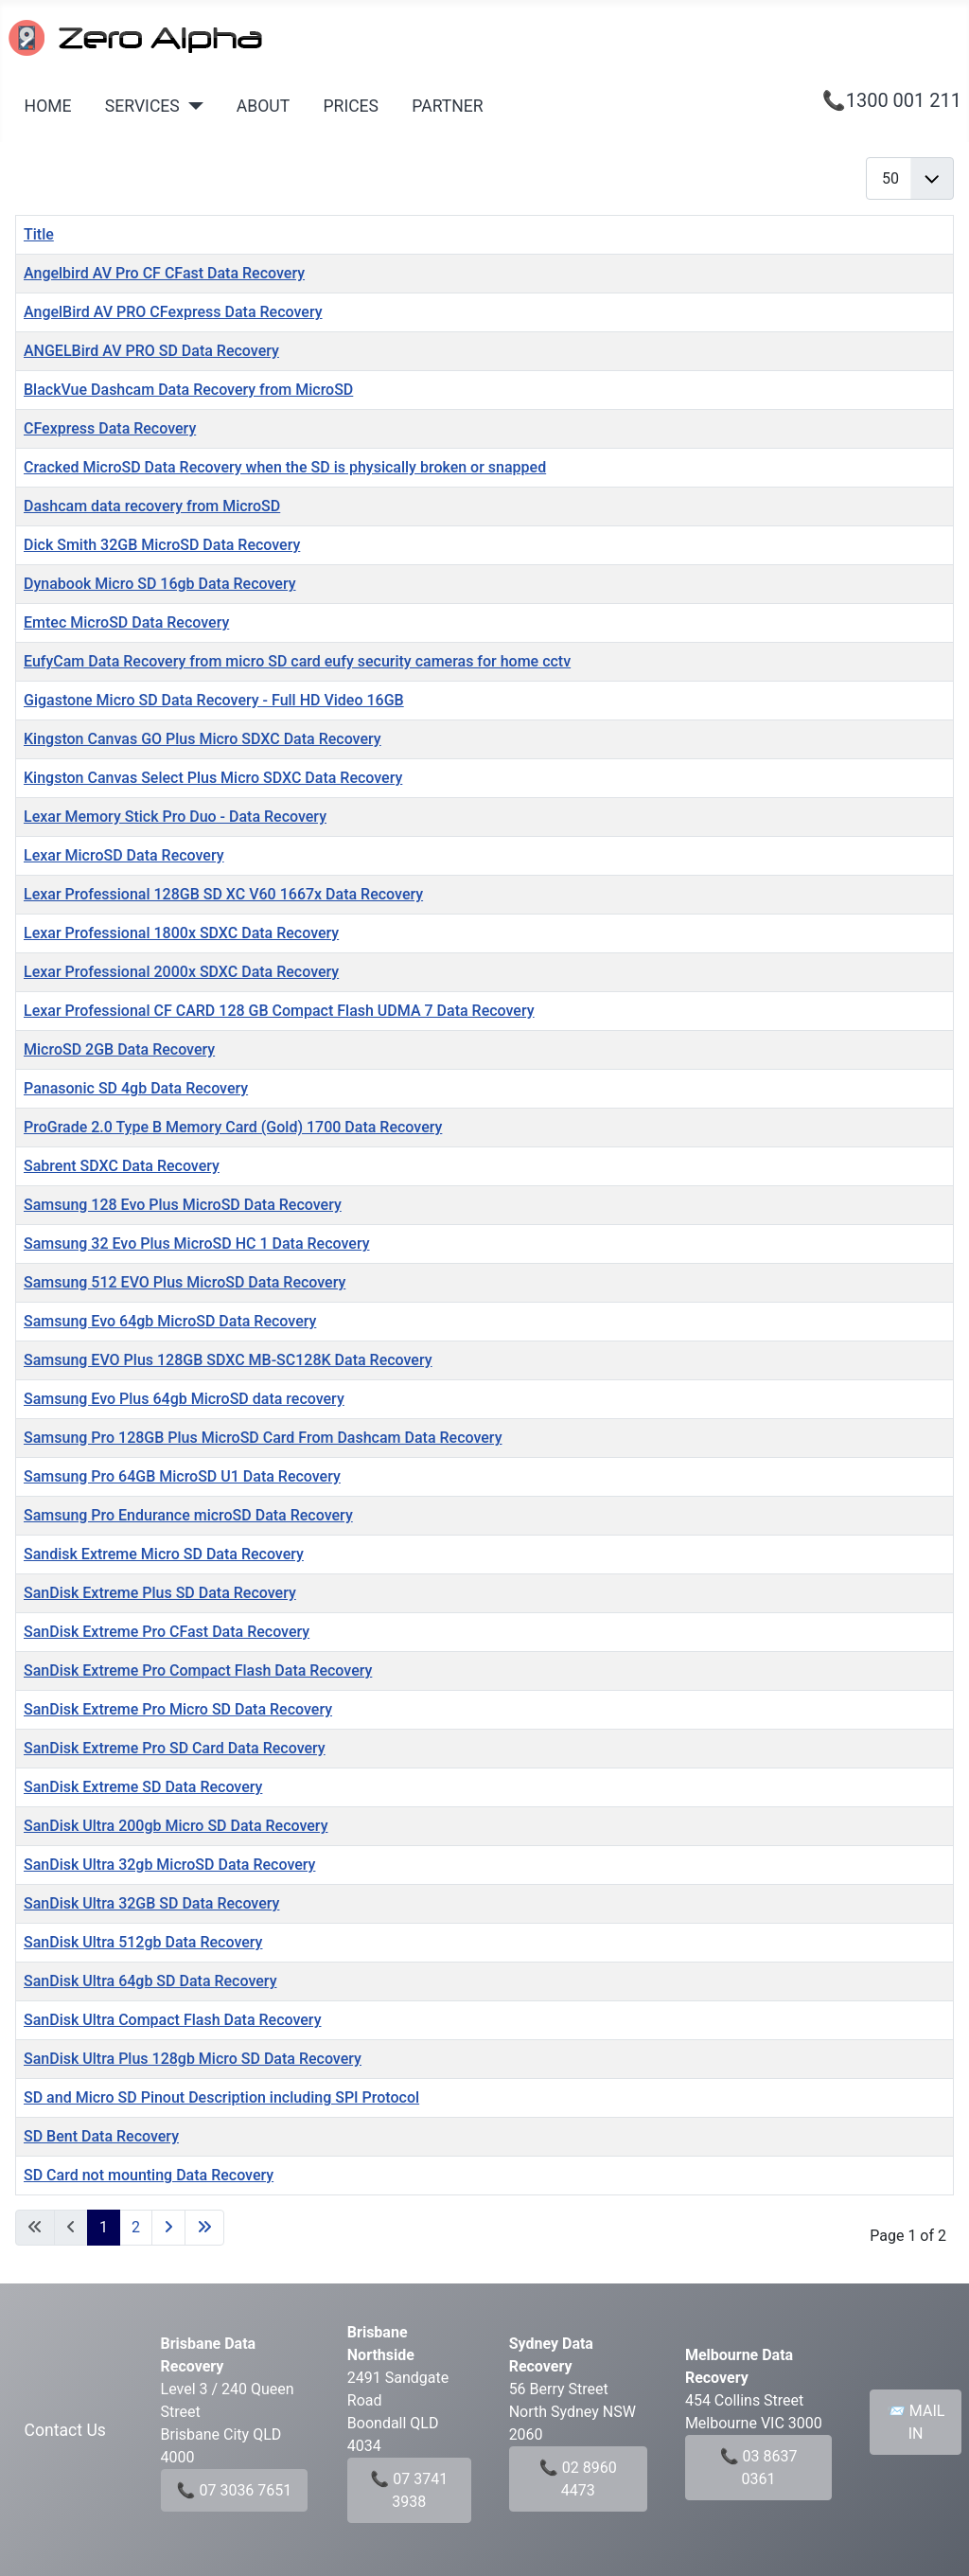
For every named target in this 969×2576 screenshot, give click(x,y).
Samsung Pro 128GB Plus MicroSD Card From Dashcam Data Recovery (263, 1438)
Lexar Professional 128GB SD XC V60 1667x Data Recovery (223, 894)
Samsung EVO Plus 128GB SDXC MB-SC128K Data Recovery (228, 1360)
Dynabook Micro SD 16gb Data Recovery (160, 584)
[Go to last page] (204, 2228)
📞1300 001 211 (891, 100)
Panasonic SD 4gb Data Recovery (136, 1088)
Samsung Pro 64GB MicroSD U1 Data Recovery (182, 1476)
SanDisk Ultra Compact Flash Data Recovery (173, 2020)
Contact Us (65, 2430)
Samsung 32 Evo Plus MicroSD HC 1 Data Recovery (197, 1243)
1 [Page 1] (103, 2227)
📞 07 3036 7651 (234, 2490)
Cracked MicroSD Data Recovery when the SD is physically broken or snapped (285, 467)
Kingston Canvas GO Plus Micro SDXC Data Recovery (202, 739)
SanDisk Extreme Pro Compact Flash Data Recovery (198, 1670)
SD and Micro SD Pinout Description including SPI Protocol (221, 2097)
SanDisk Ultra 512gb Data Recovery (143, 1942)
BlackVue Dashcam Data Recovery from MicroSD (188, 390)
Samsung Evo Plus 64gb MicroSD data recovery (184, 1399)
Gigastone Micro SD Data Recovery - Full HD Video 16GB (214, 700)
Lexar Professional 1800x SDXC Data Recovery (181, 933)
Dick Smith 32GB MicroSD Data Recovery (162, 545)
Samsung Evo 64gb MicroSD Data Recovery (170, 1321)
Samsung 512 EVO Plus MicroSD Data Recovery (184, 1282)
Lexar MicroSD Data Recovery (124, 855)
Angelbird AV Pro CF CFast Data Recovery (164, 273)
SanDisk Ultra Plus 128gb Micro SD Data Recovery (192, 2059)
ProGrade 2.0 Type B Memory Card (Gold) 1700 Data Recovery (233, 1127)
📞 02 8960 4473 (578, 2479)
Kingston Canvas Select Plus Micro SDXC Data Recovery (213, 778)
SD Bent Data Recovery (101, 2136)
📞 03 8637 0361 (759, 2467)
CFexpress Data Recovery (110, 428)
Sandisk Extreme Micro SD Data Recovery (164, 1554)
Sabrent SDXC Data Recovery (122, 1166)
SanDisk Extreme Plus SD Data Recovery (160, 1593)
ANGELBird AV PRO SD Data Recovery (151, 351)
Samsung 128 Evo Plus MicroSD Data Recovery (183, 1205)
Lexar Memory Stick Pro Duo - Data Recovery (175, 817)
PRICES (351, 106)
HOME (48, 106)
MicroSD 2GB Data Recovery (119, 1049)
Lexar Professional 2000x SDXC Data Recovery (181, 972)
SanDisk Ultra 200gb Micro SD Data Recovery (176, 1826)
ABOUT (263, 106)
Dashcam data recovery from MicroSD (152, 506)
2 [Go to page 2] (136, 2227)
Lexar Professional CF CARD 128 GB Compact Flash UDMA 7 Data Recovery (279, 1011)
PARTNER (447, 106)
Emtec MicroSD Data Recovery (126, 622)
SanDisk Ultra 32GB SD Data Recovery (151, 1903)
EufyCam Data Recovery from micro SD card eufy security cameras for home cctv (297, 661)
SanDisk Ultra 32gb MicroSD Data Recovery (169, 1865)
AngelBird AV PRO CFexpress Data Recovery (173, 312)
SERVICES (142, 106)
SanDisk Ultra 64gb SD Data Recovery (150, 1981)
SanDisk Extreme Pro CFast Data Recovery (166, 1632)
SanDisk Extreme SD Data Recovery (143, 1787)
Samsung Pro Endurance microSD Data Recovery (188, 1515)
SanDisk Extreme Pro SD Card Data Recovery (175, 1748)
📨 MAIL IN (915, 2422)
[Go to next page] (168, 2228)
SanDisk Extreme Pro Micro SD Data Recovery (178, 1709)
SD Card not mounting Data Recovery (148, 2175)
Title (39, 234)
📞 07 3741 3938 (409, 2490)
